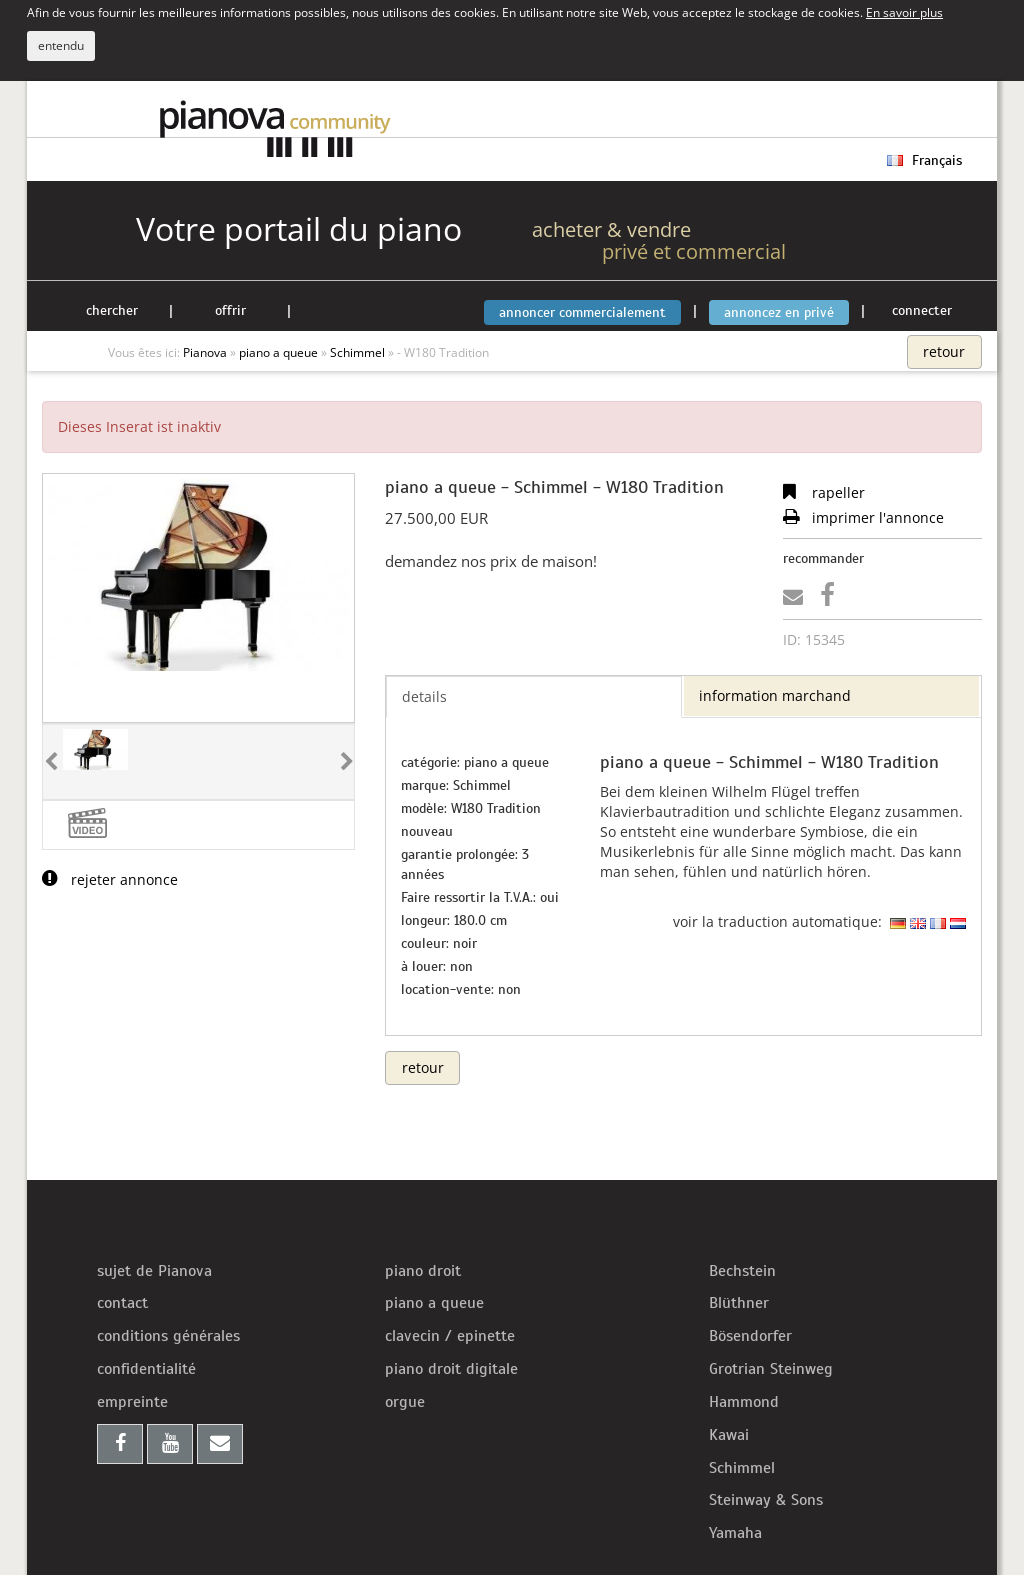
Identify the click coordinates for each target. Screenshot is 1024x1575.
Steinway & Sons (766, 1500)
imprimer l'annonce (863, 517)
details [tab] (424, 696)
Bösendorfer (750, 1336)
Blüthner (739, 1303)
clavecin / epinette (450, 1336)
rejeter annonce (110, 879)
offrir (230, 310)
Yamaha (735, 1533)
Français (924, 160)
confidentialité (146, 1369)
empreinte (132, 1402)
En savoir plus (904, 12)
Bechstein (742, 1271)
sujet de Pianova (154, 1271)
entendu (61, 45)
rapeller (824, 492)
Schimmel (742, 1468)
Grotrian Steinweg (771, 1369)
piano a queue (434, 1303)
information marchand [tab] (775, 695)
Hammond (744, 1402)
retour (944, 351)
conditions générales (168, 1336)
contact (122, 1303)
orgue (405, 1402)
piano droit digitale (451, 1369)
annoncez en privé (779, 312)
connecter (922, 310)
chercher (112, 310)
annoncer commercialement (582, 312)
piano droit (423, 1271)
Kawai (729, 1435)
